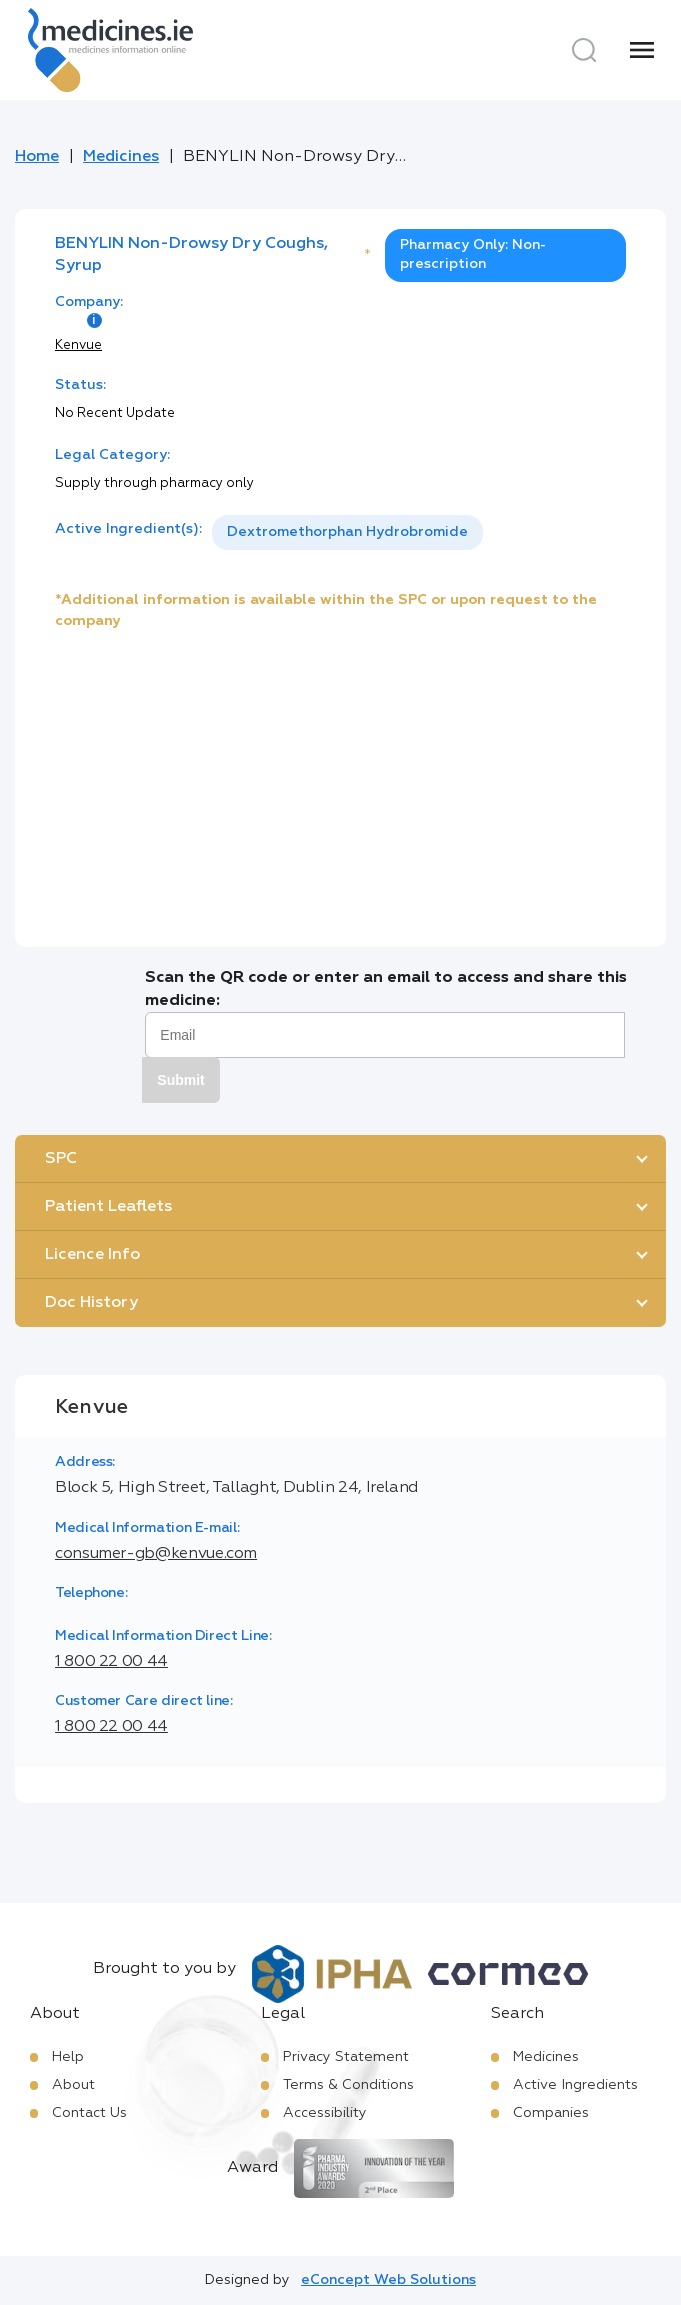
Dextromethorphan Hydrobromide (347, 532)
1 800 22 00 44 (111, 1662)
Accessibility (325, 2113)
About (73, 2085)
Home (37, 157)
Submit (180, 1080)
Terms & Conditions (348, 2085)
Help (68, 2057)
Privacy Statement (346, 2057)
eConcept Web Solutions (388, 2280)
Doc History (91, 1303)
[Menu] (642, 50)
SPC (61, 1159)
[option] (347, 532)
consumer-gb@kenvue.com (156, 1554)
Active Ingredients (575, 2085)
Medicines (121, 157)
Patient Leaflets (108, 1207)
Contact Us (89, 2113)
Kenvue (78, 345)
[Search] (584, 50)
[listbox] (347, 532)
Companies (551, 2113)
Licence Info (92, 1255)
